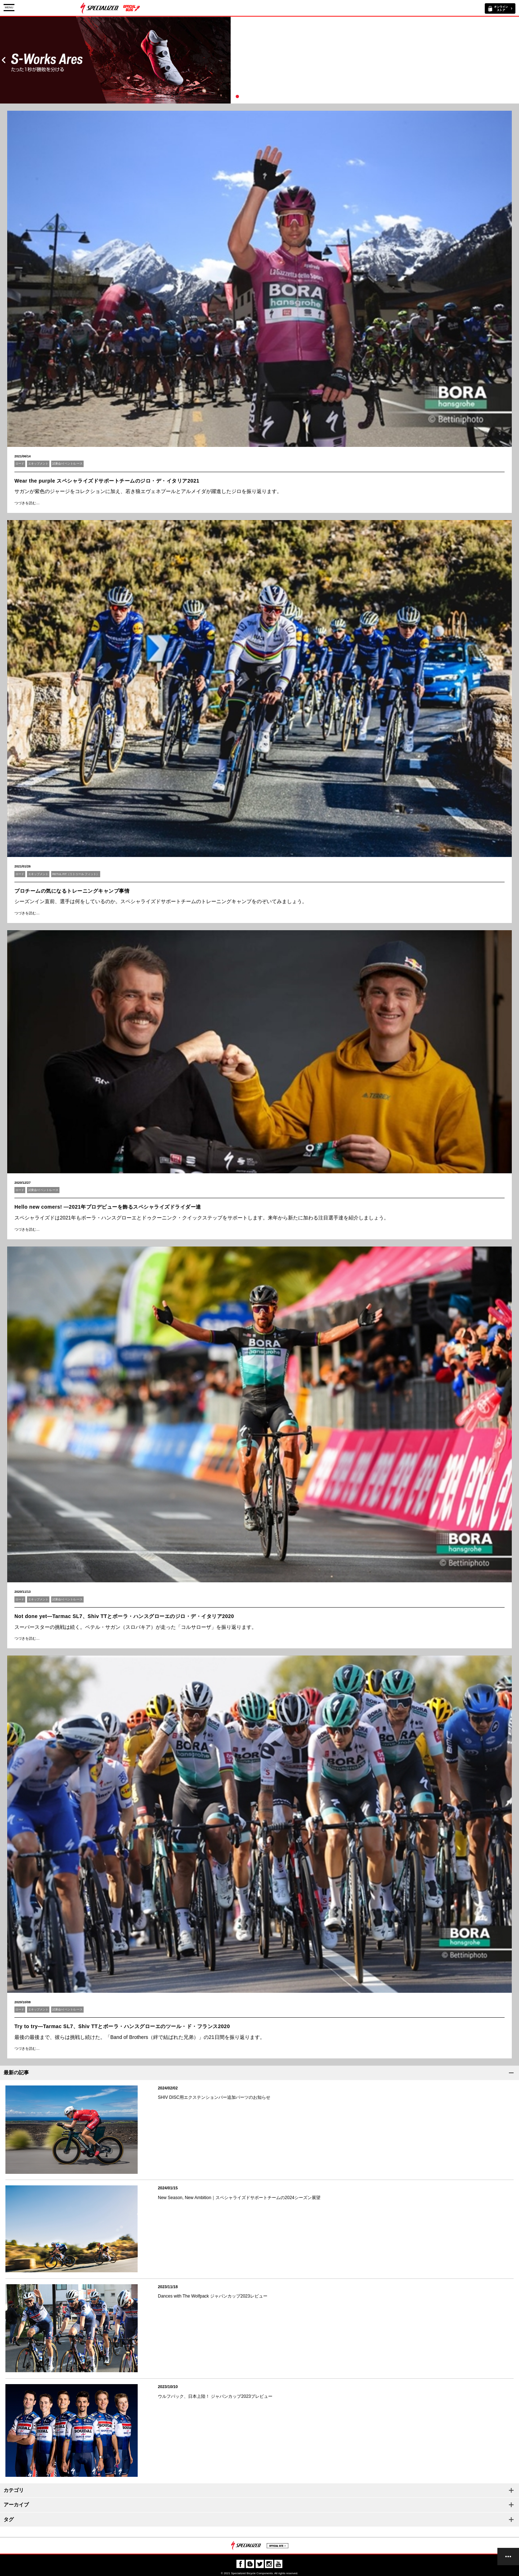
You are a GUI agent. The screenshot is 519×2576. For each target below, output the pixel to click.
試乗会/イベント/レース (67, 463)
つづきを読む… (27, 503)
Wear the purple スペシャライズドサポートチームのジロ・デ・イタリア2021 (106, 481)
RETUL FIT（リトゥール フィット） (75, 874)
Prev (3, 60)
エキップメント (38, 463)
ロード (19, 463)
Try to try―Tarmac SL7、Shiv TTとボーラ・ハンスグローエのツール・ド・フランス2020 (122, 2026)
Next (515, 60)
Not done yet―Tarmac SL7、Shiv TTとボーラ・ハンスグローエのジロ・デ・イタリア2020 (124, 1616)
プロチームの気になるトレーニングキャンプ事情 (71, 891)
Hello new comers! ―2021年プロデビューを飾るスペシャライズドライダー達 (107, 1207)
